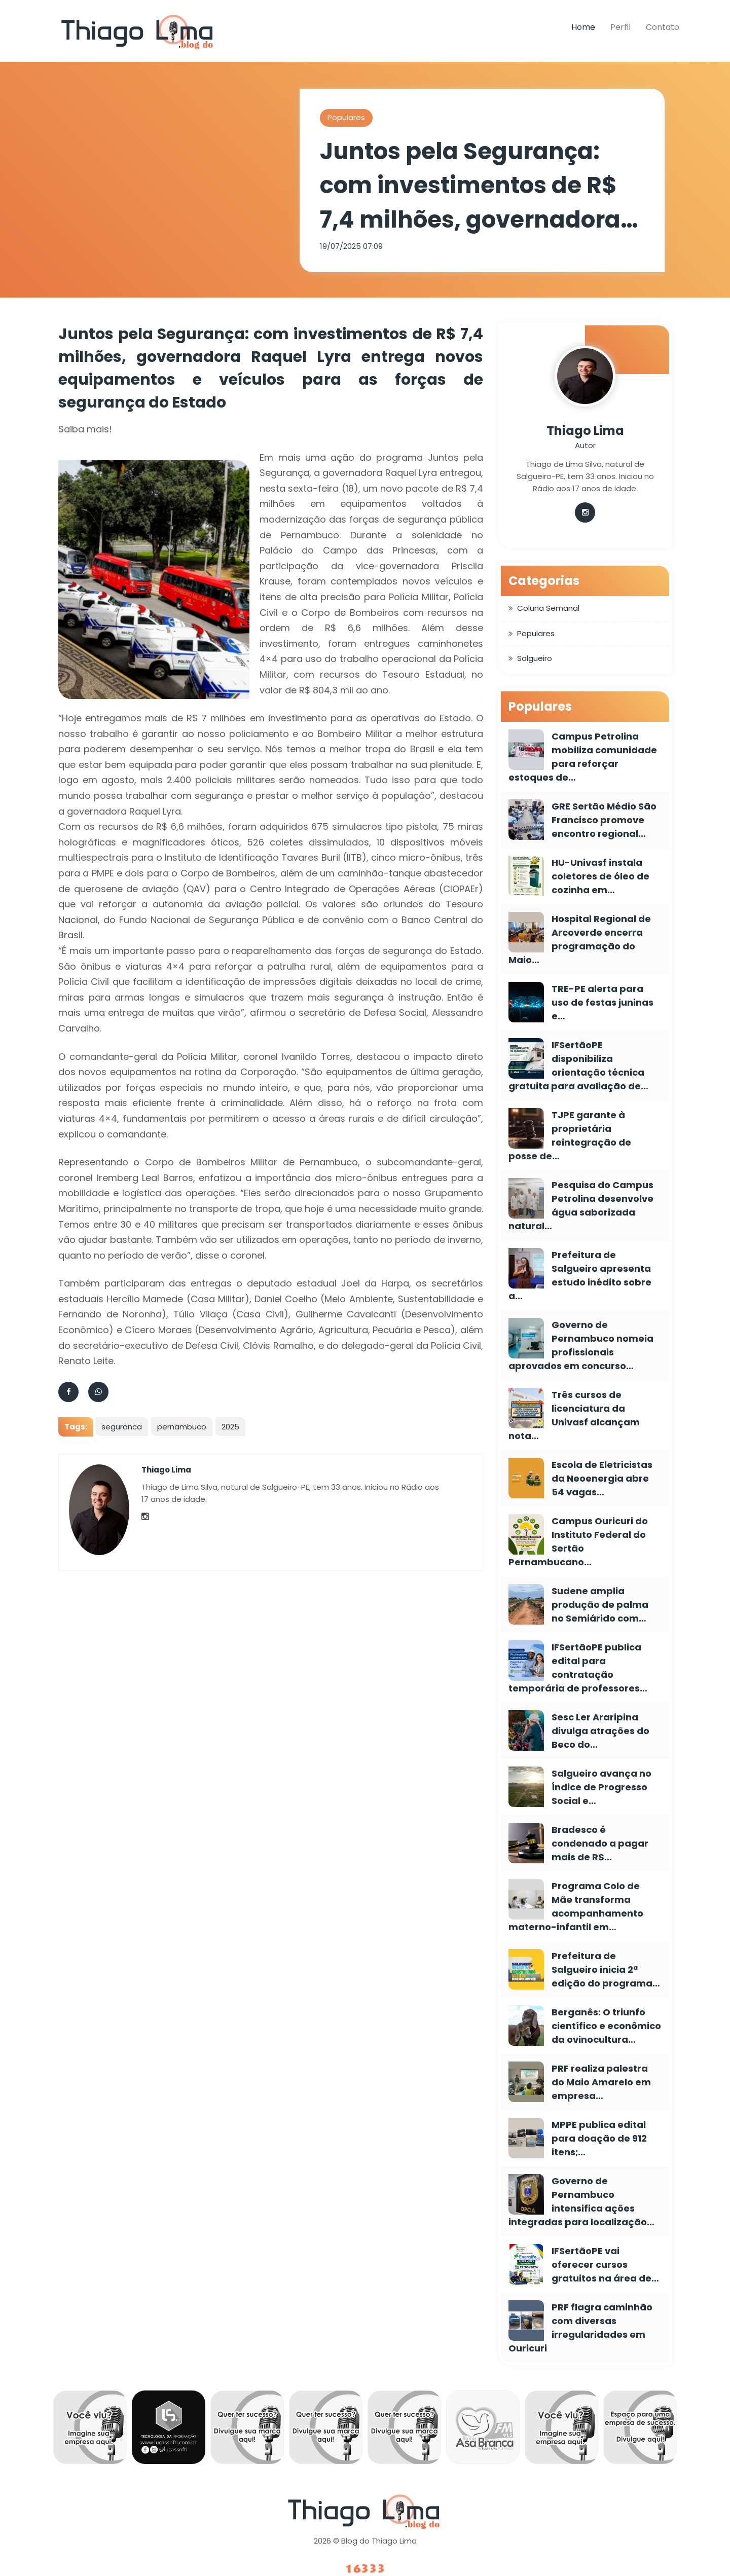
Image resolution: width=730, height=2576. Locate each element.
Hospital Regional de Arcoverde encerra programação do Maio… (579, 939)
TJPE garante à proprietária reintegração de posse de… (569, 1135)
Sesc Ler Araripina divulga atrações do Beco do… (600, 1731)
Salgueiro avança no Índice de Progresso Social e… (601, 1787)
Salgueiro (534, 658)
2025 (230, 1426)
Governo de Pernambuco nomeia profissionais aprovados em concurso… (580, 1345)
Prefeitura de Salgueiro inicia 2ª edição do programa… (606, 1969)
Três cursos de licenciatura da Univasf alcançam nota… (574, 1415)
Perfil (620, 27)
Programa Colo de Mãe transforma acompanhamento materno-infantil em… (575, 1906)
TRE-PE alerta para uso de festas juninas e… (602, 1002)
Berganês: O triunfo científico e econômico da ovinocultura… (606, 2026)
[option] (90, 2430)
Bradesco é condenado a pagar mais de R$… (600, 1843)
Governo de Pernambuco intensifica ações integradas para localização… (581, 2201)
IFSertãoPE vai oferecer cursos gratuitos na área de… (605, 2264)
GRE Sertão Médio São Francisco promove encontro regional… (604, 820)
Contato (662, 27)
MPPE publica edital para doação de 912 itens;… (599, 2138)
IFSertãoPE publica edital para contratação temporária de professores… (577, 1668)
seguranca (121, 1426)
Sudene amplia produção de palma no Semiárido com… (600, 1605)
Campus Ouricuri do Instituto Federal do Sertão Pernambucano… (578, 1541)
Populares (346, 117)
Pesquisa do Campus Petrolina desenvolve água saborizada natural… (580, 1205)
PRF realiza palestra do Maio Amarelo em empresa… (601, 2082)
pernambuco (181, 1426)
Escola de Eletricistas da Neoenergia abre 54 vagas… (602, 1478)
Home (583, 27)
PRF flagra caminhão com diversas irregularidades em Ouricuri (580, 2327)
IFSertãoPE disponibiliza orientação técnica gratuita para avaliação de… (578, 1065)
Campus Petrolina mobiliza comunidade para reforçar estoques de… (582, 757)
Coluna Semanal (548, 608)
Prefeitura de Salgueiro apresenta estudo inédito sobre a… (579, 1275)
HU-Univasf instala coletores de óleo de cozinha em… (600, 876)
